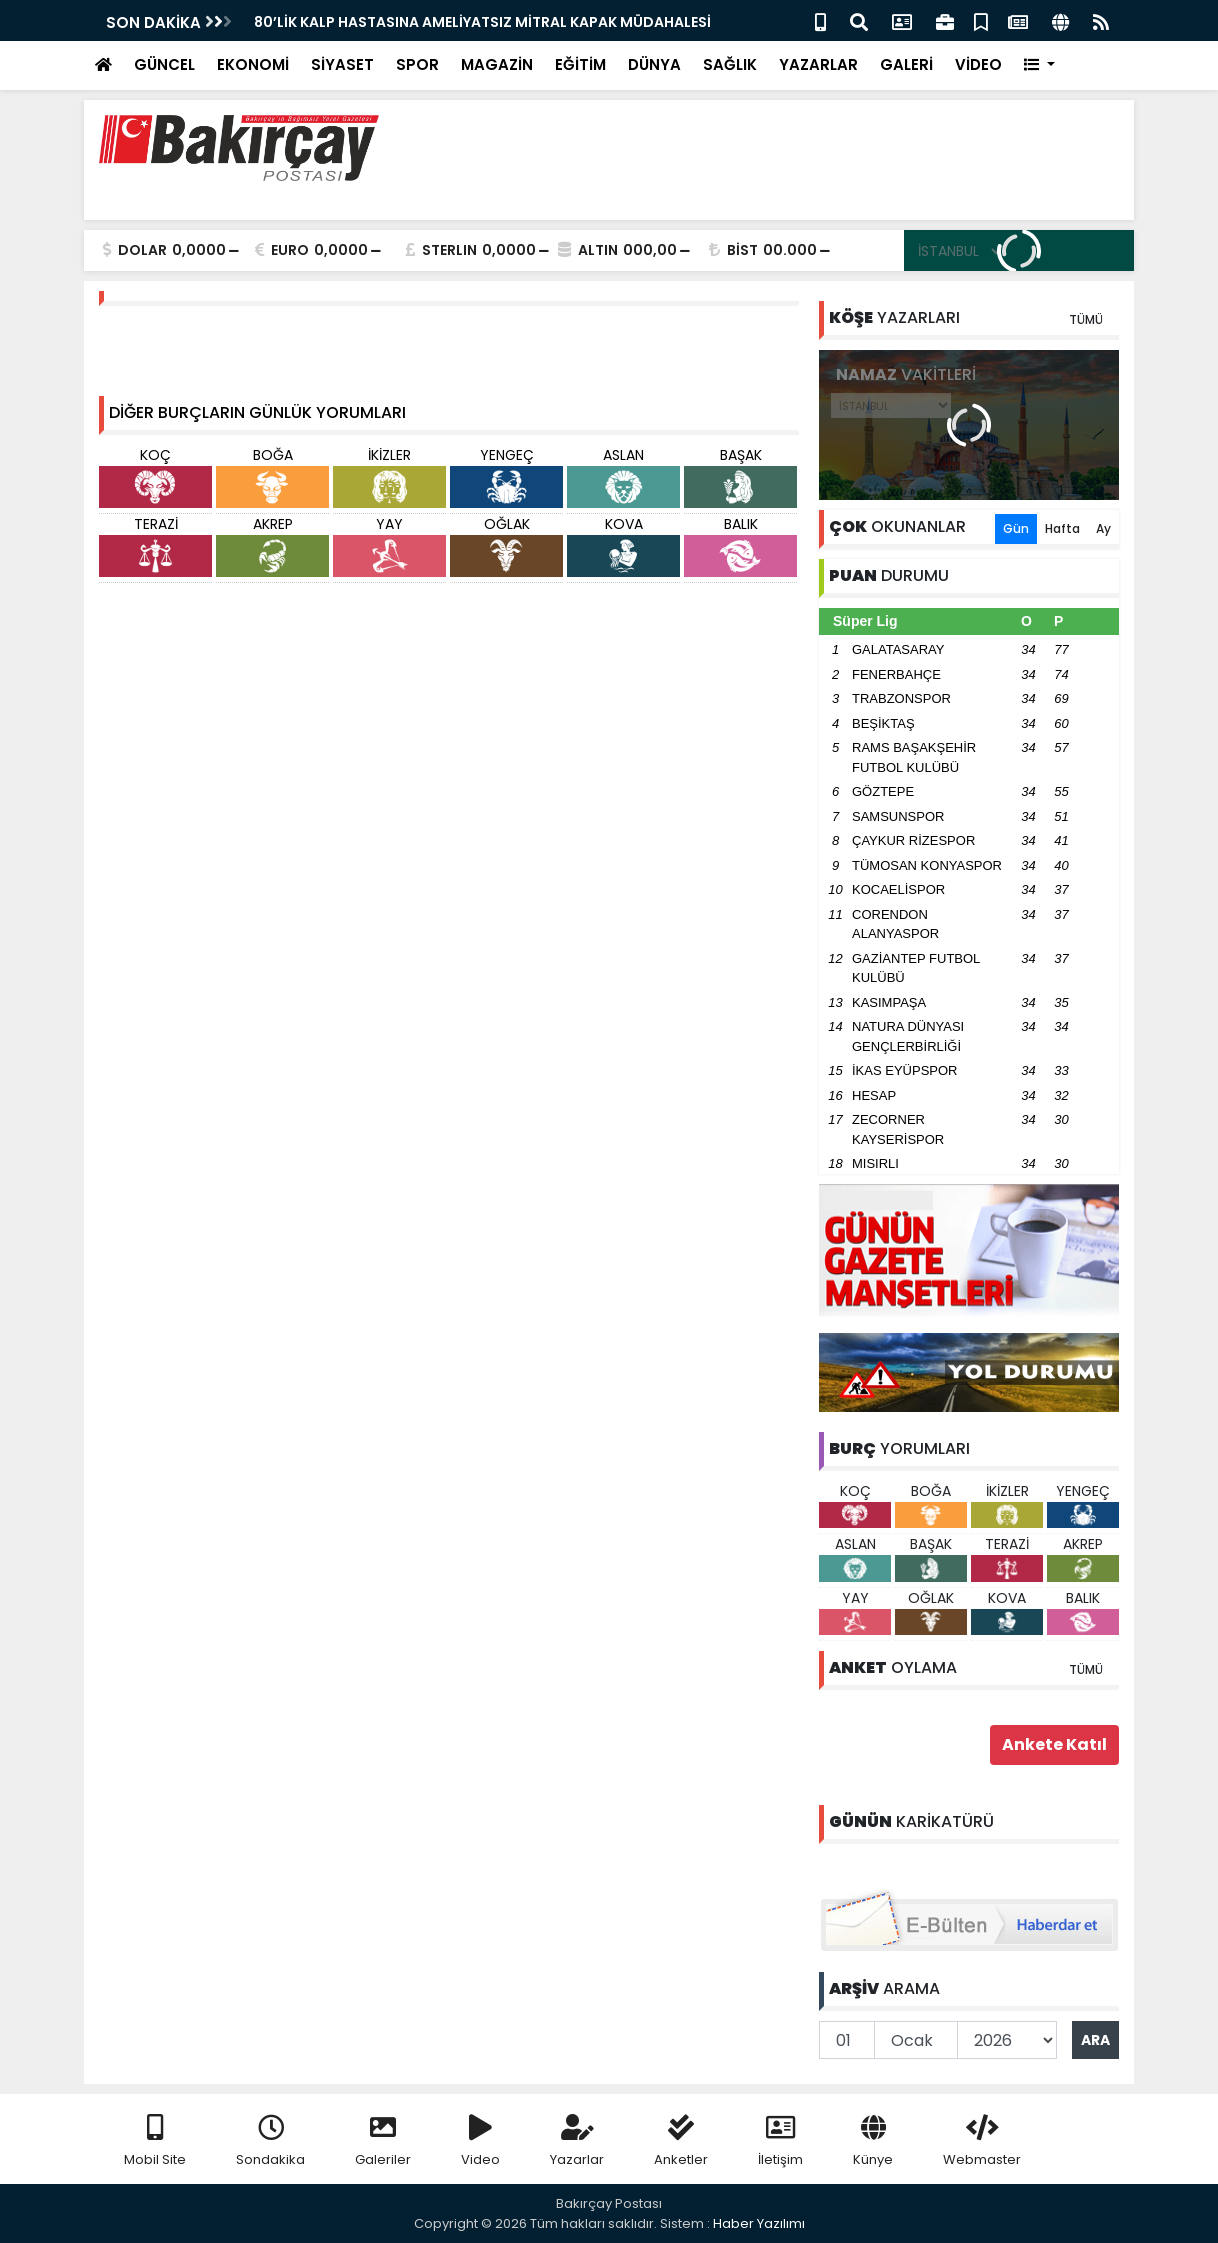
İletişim (780, 2141)
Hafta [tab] (1062, 528)
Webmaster (982, 2141)
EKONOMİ (253, 64)
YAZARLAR (818, 64)
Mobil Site (155, 2141)
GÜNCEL (164, 64)
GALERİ (906, 64)
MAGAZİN (497, 64)
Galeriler (383, 2141)
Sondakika (270, 2141)
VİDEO (978, 64)
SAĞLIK (730, 64)
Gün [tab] (1016, 528)
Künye (873, 2141)
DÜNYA (654, 64)
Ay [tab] (1103, 528)
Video (480, 2141)
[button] (1039, 65)
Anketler (681, 2141)
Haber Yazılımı (759, 2223)
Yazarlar (577, 2141)
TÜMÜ (1086, 319)
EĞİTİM (580, 64)
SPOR (417, 64)
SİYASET (342, 64)
